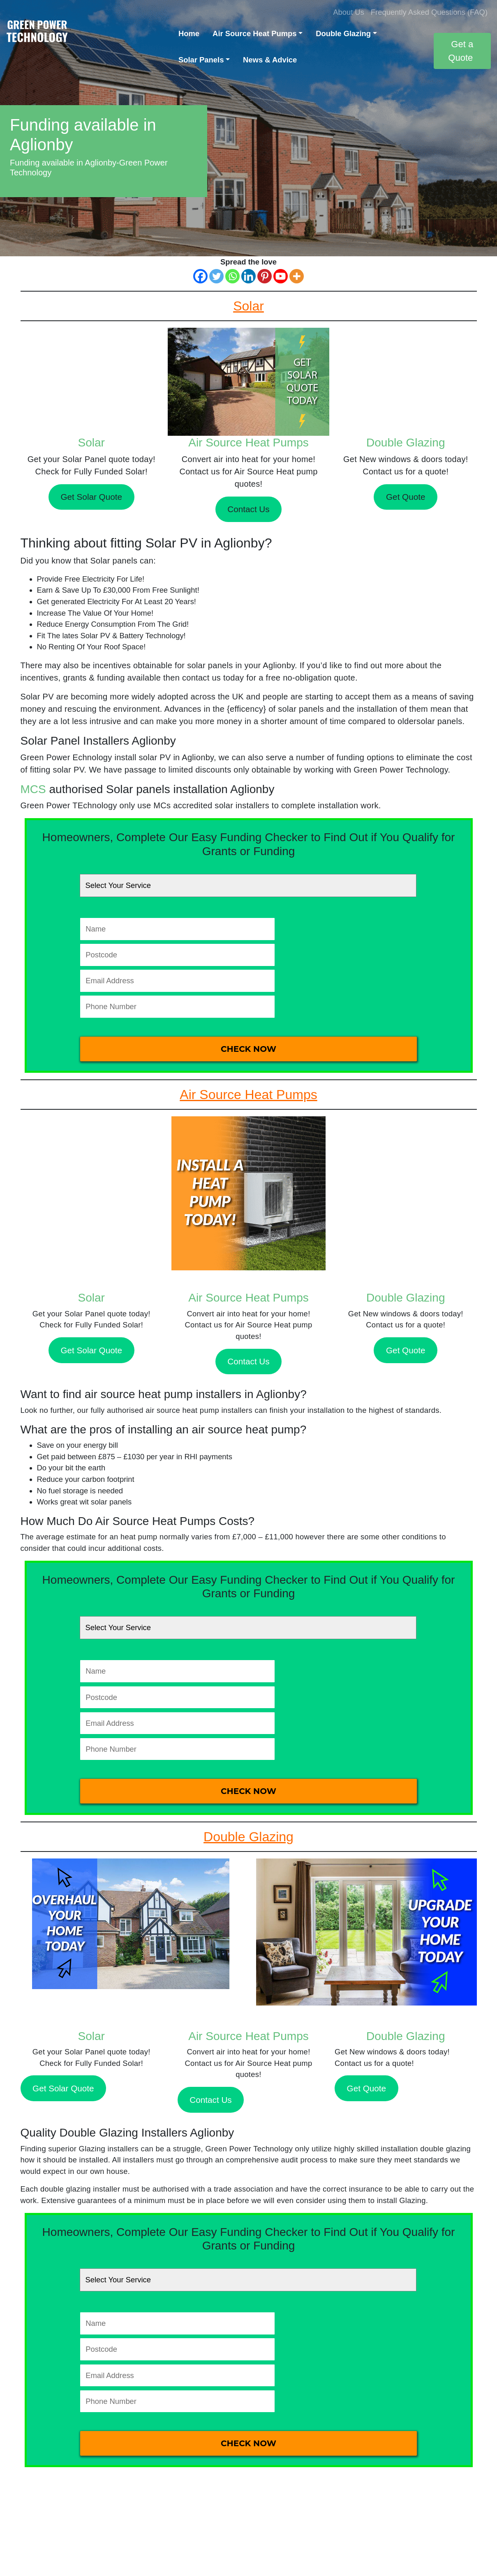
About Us (348, 12)
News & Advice (270, 59)
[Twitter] (216, 276)
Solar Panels (201, 59)
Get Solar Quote (91, 496)
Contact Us (248, 509)
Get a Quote (460, 51)
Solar (91, 442)
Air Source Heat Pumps (254, 33)
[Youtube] (280, 276)
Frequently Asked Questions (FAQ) (429, 12)
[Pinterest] (264, 276)
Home (188, 33)
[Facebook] (200, 276)
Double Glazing (343, 33)
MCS (33, 789)
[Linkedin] (248, 276)
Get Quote (405, 496)
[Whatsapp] (232, 276)
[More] (296, 276)
